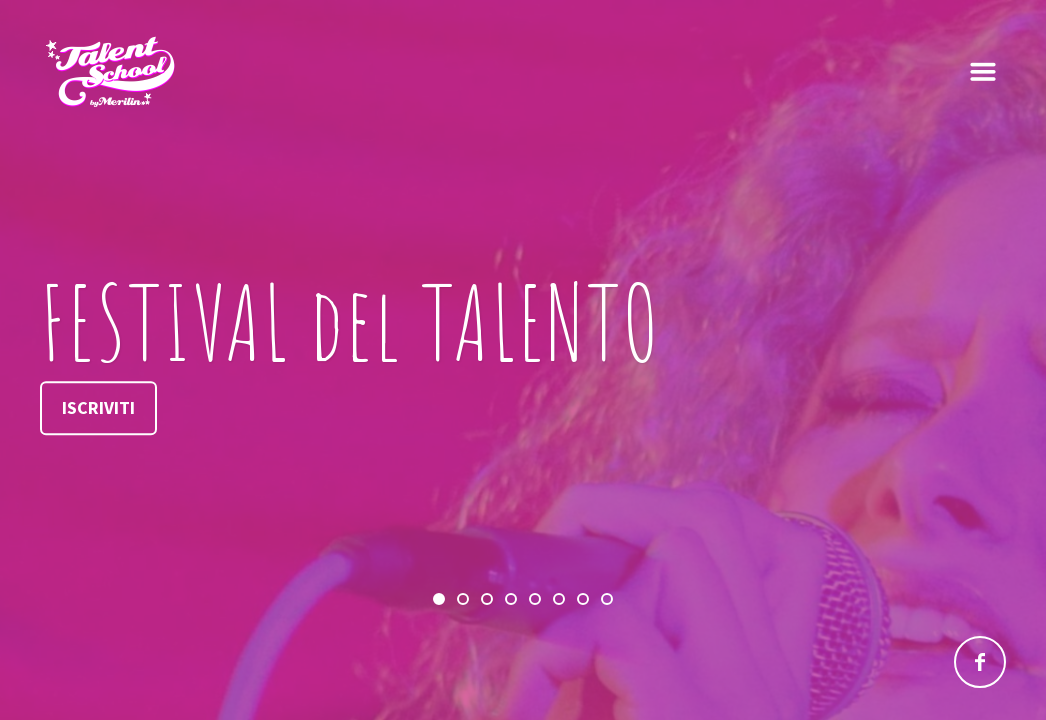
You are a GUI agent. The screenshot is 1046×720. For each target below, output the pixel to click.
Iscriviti (98, 407)
